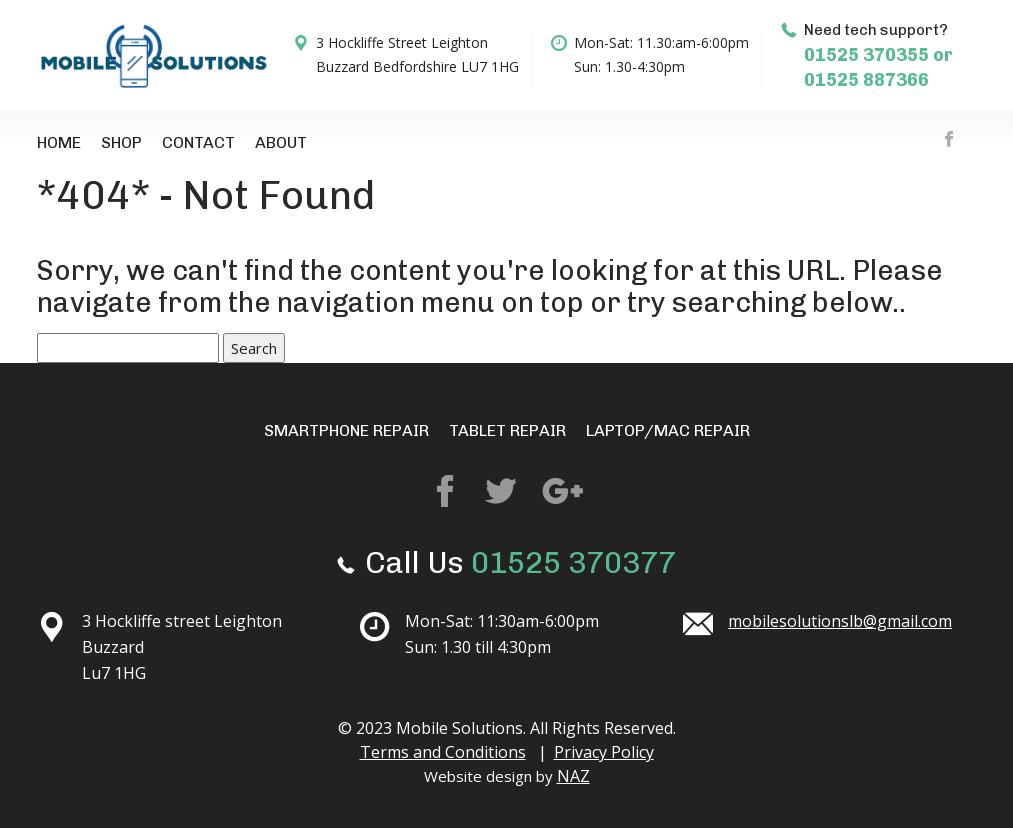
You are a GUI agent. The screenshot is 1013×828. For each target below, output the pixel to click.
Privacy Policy (604, 752)
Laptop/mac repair (668, 430)
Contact (198, 142)
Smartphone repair (346, 430)
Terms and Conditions (443, 752)
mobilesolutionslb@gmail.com (840, 621)
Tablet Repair (507, 430)
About (281, 142)
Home (59, 142)
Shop (121, 142)
